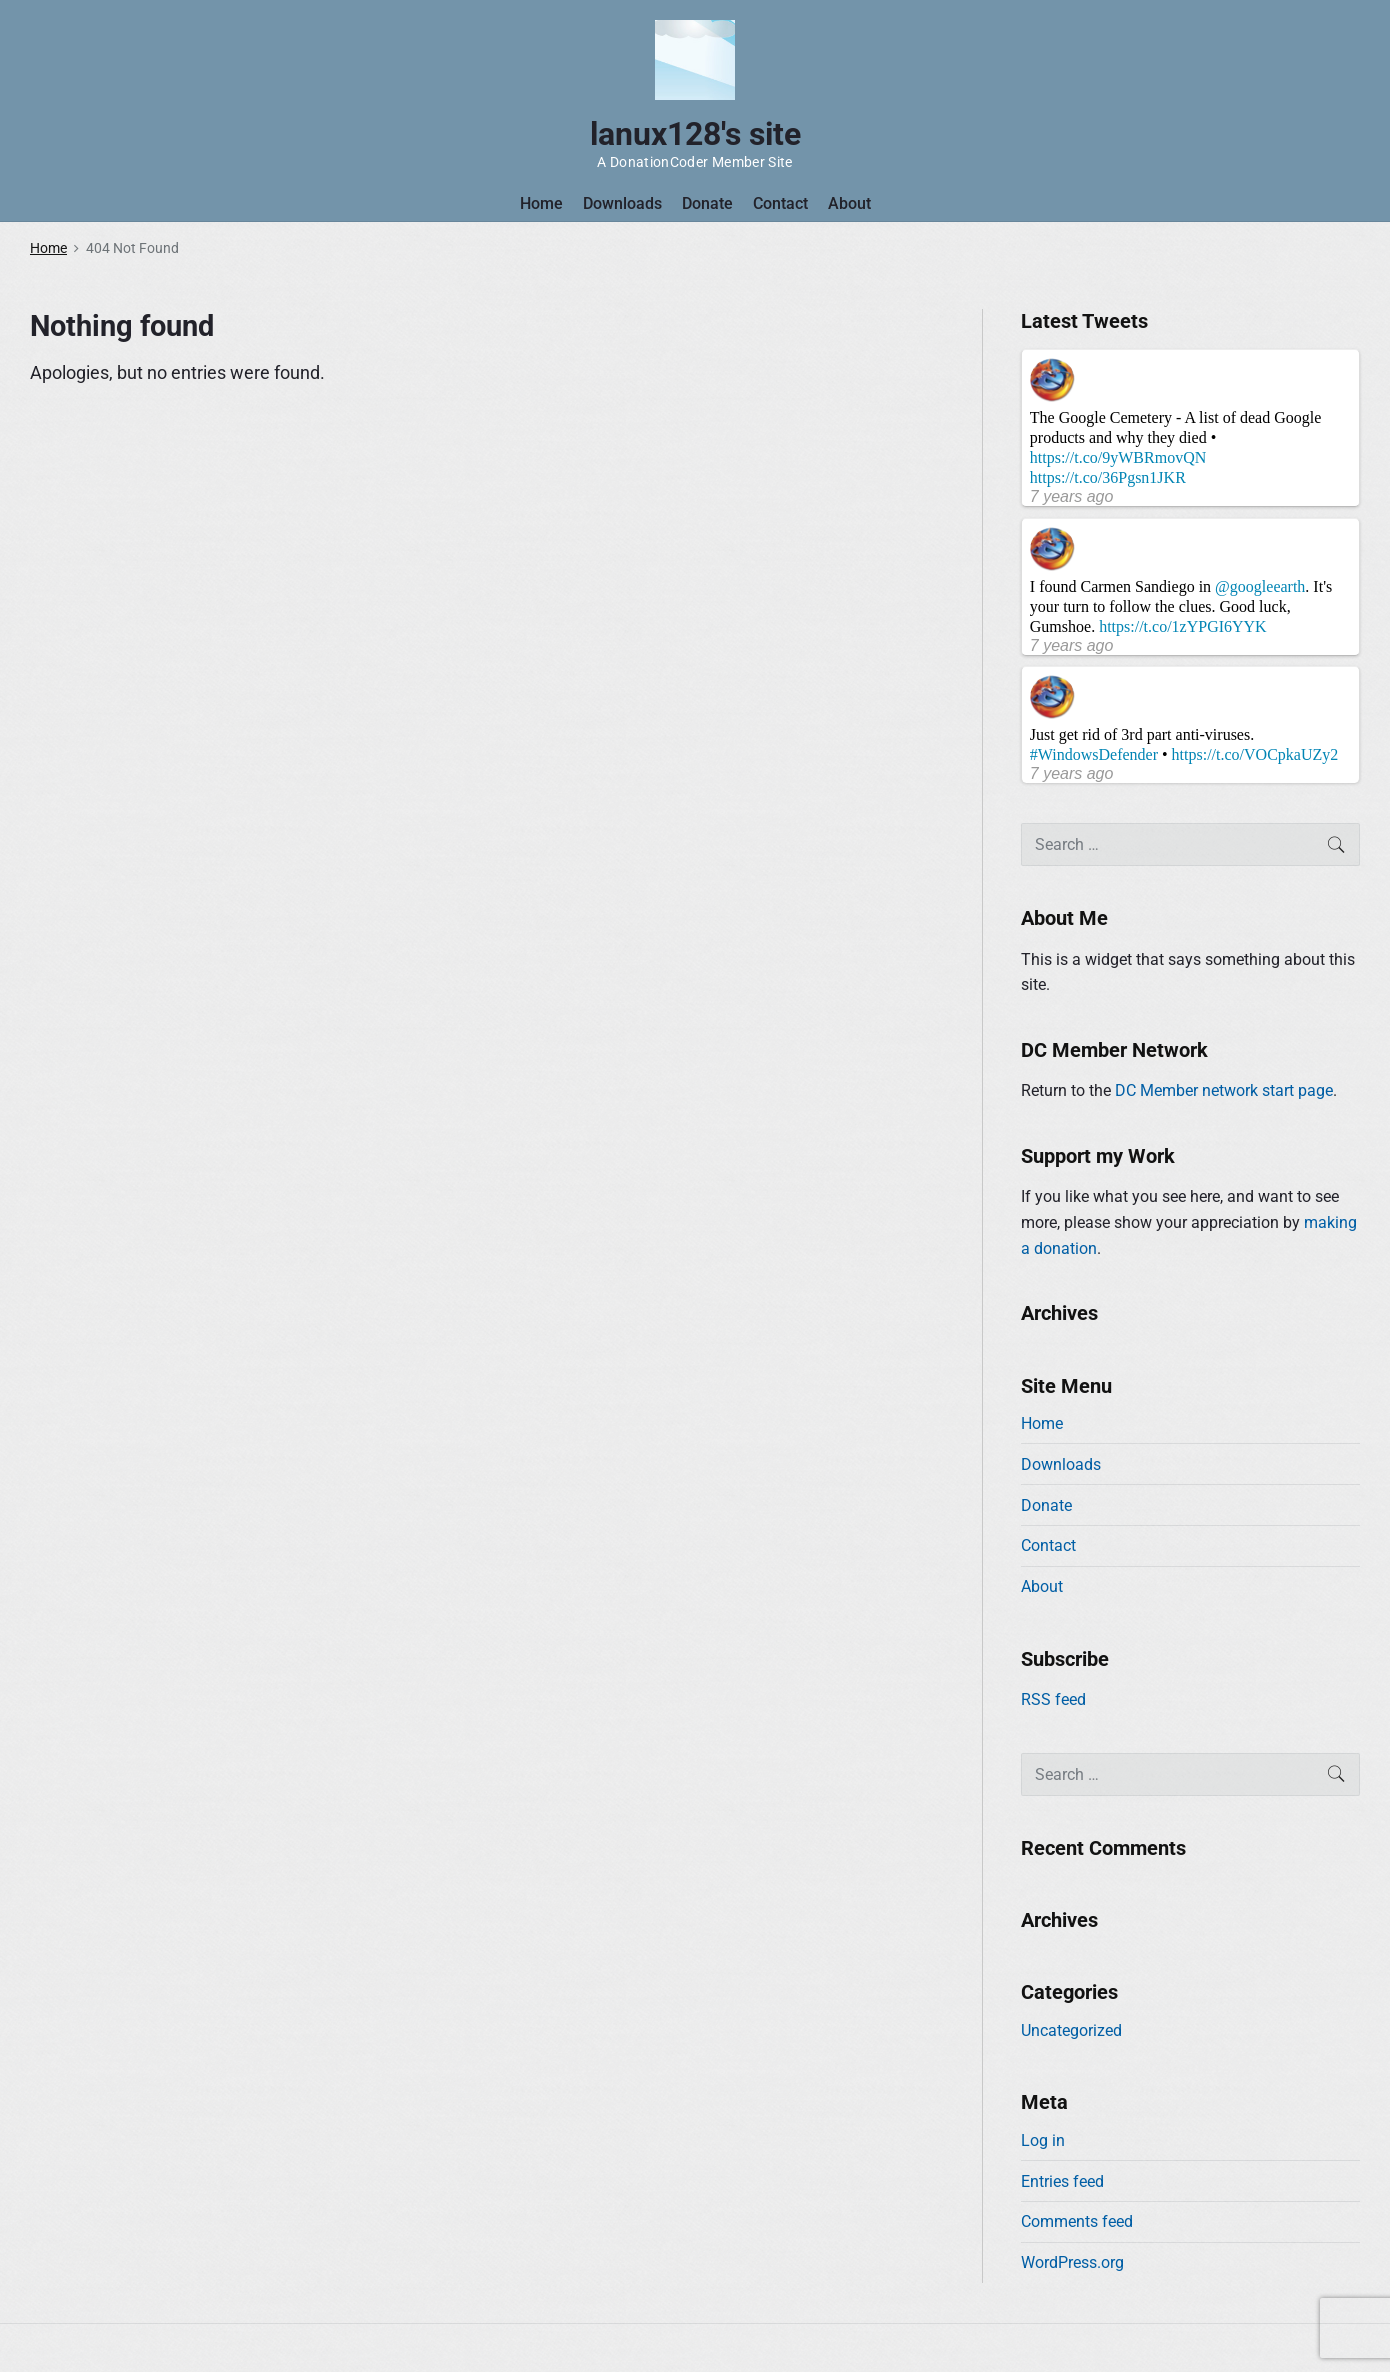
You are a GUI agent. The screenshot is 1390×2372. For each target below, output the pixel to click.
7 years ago (1072, 496)
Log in (1043, 2140)
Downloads (622, 203)
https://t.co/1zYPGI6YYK (1183, 626)
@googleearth (1260, 586)
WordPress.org (1072, 2262)
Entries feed (1062, 2181)
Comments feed (1077, 2221)
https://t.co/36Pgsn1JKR (1108, 477)
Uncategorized (1071, 2030)
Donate (707, 203)
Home (541, 203)
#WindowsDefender (1094, 754)
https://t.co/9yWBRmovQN (1118, 457)
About (849, 203)
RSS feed (1053, 1699)
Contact (780, 203)
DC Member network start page (1224, 1090)
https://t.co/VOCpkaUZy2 (1255, 754)
